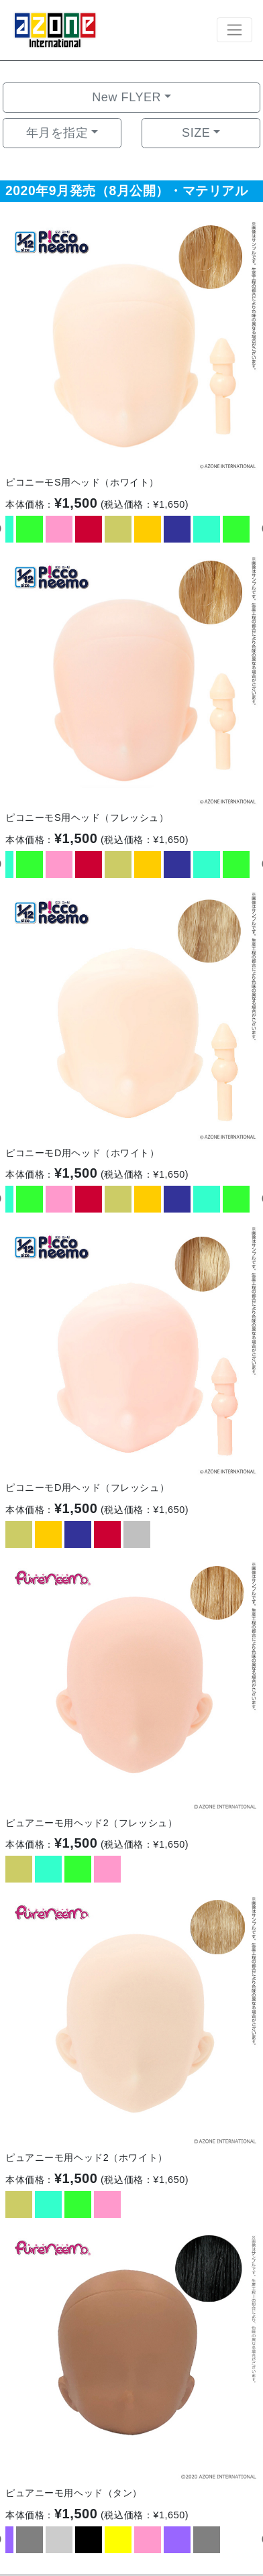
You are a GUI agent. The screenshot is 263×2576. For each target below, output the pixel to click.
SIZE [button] (196, 132)
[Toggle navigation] (234, 29)
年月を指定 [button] (57, 132)
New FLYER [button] (126, 97)
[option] (131, 344)
